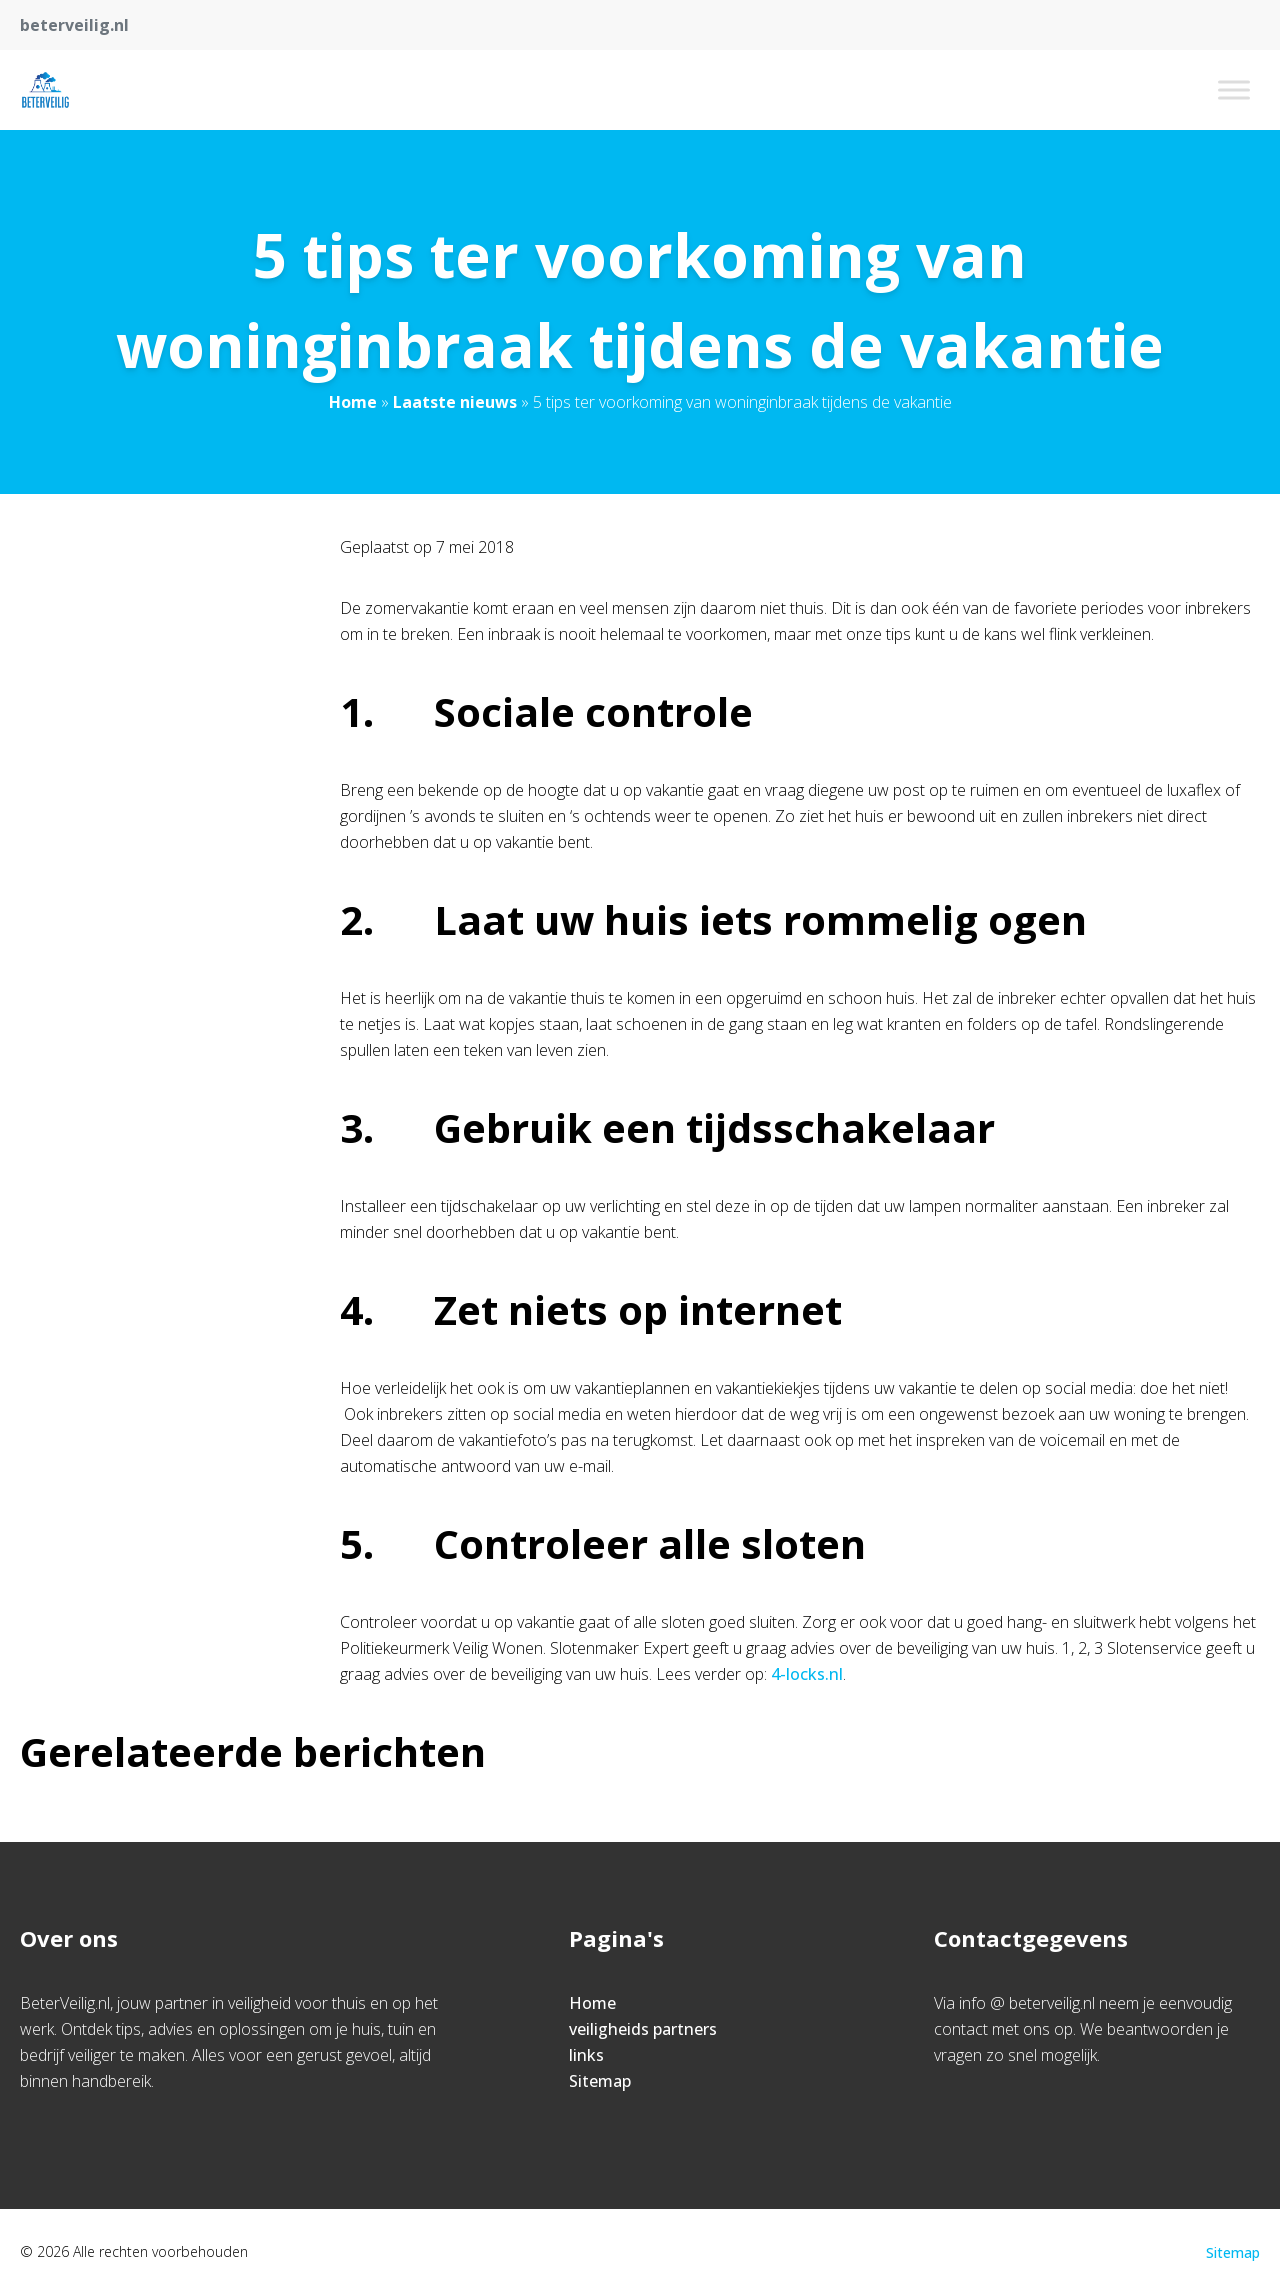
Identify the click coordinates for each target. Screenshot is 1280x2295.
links (586, 2055)
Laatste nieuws (455, 402)
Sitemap (600, 2081)
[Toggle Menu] (1234, 89)
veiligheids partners (643, 2029)
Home (353, 402)
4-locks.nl (807, 1674)
